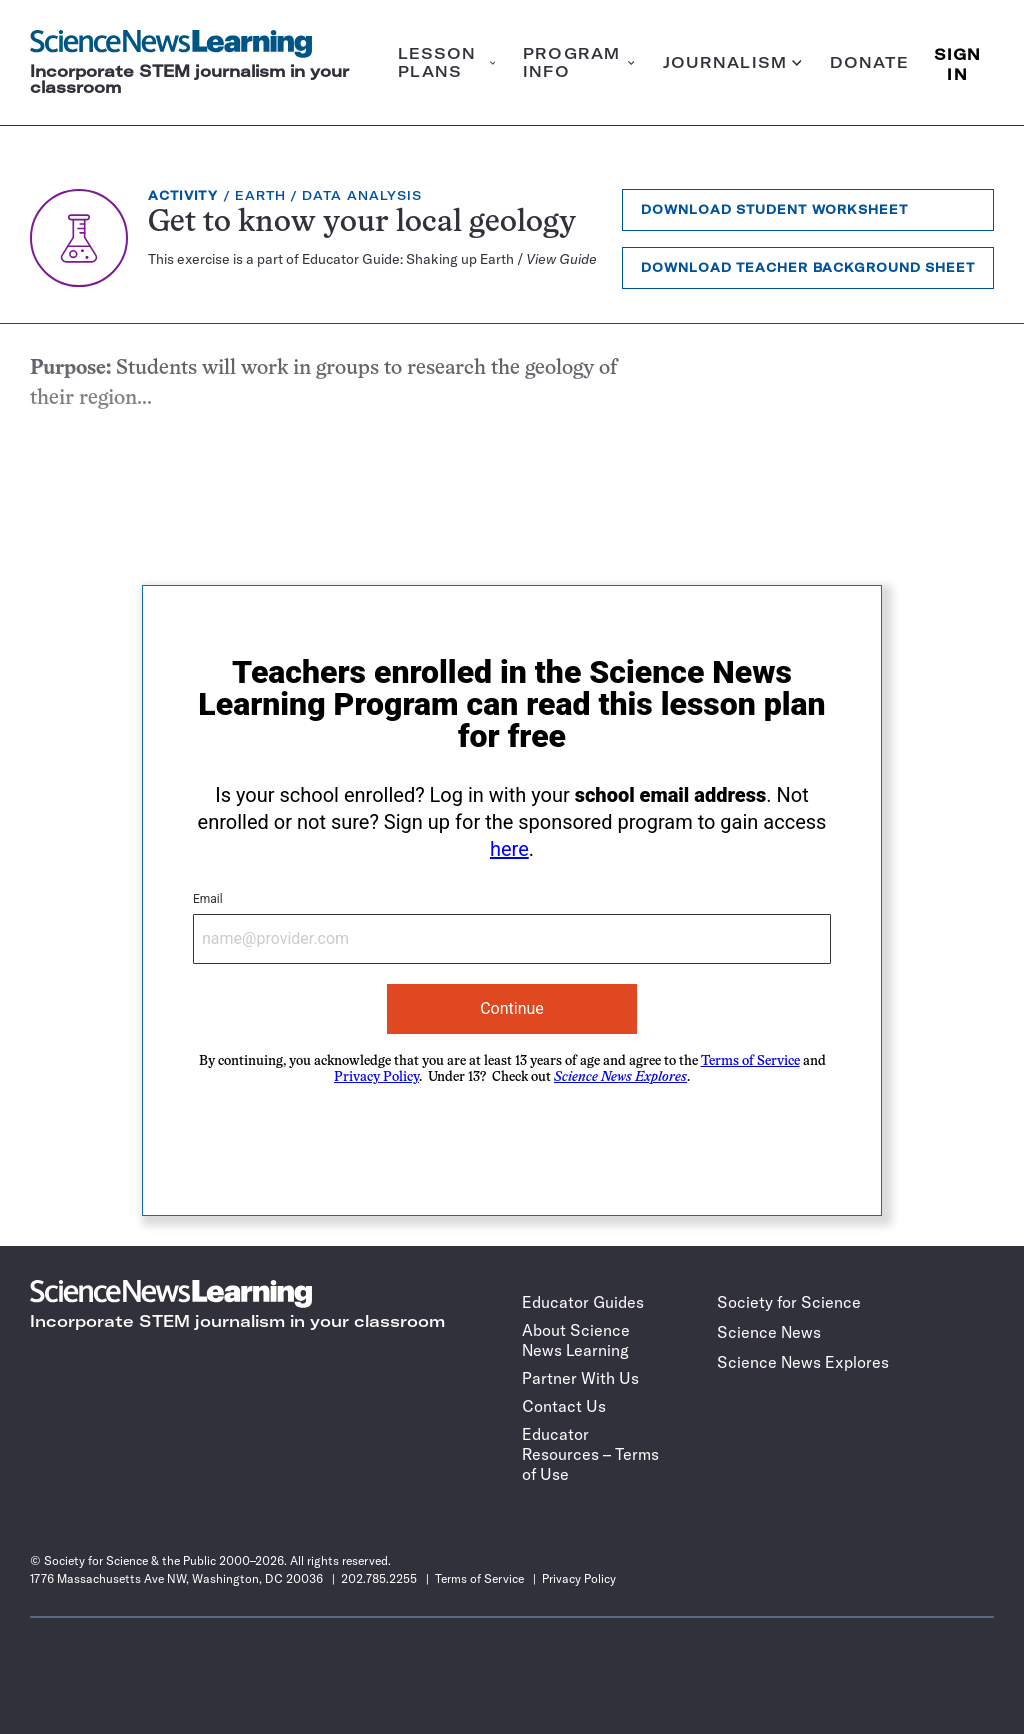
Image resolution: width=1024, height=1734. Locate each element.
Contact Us (564, 1406)
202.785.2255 (379, 1578)
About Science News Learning (576, 1340)
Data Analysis (362, 195)
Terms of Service (750, 1061)
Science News (769, 1332)
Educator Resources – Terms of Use (590, 1454)
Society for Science (789, 1302)
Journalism (732, 62)
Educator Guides (583, 1302)
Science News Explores (803, 1362)
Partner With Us (580, 1378)
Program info (578, 62)
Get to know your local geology (362, 223)
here (509, 849)
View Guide (561, 259)
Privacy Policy (376, 1077)
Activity (183, 195)
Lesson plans (447, 62)
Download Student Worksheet (774, 209)
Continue (512, 1008)
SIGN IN (958, 62)
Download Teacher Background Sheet (808, 267)
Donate (870, 62)
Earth (260, 195)
